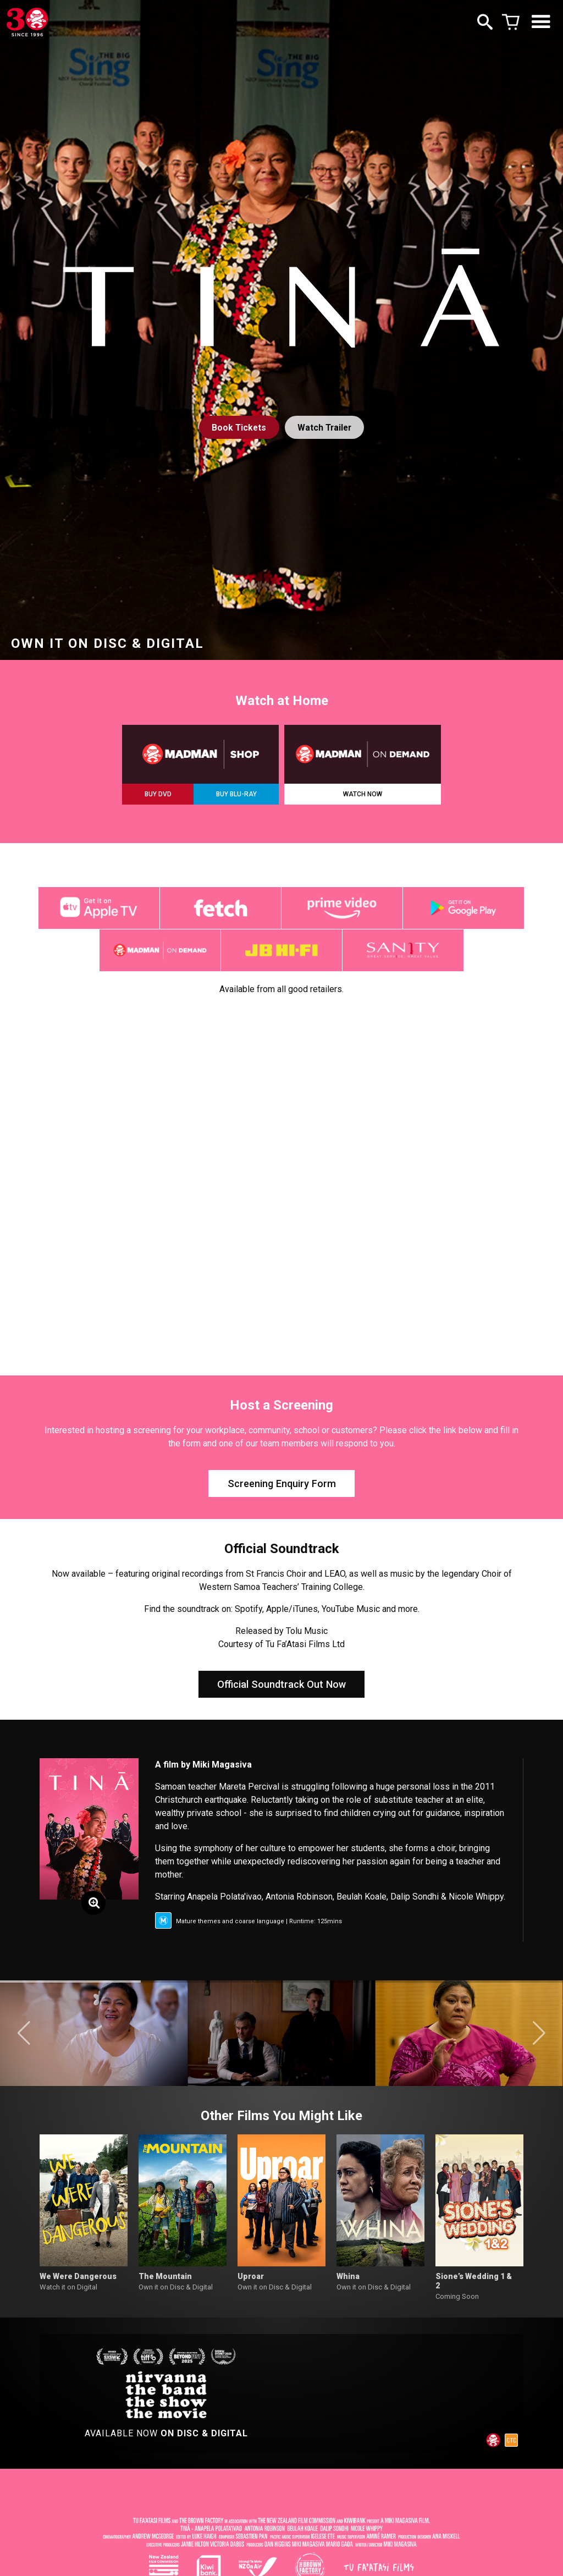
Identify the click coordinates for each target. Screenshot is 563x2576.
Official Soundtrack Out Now (281, 1694)
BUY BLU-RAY (236, 794)
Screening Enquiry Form (282, 1489)
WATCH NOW (362, 794)
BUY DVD (158, 794)
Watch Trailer (325, 427)
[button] (23, 2045)
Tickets (238, 427)
